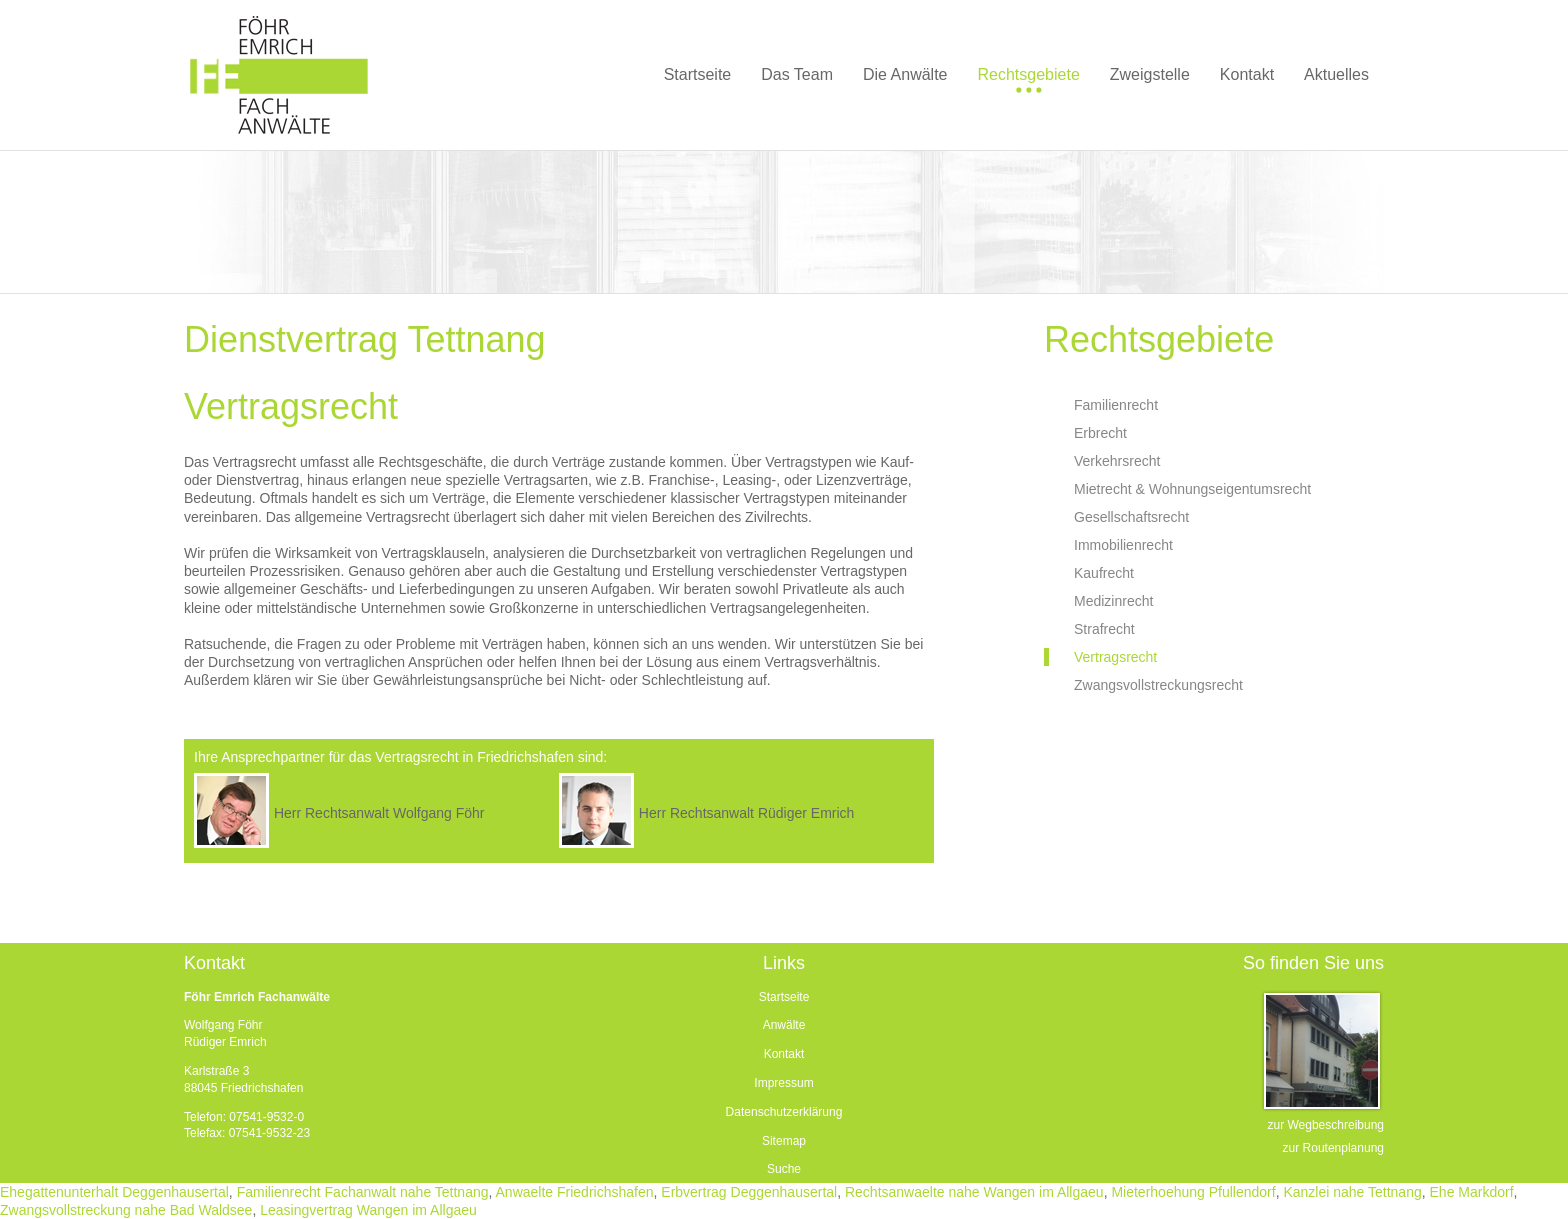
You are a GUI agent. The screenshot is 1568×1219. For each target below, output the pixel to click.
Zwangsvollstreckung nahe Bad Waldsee (126, 1210)
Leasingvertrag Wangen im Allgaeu (368, 1210)
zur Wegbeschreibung (1325, 1125)
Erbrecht (1100, 433)
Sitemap (784, 1141)
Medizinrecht (1113, 601)
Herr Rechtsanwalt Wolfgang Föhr (379, 813)
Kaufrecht (1104, 573)
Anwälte (784, 1025)
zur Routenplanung (1333, 1148)
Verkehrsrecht (1117, 461)
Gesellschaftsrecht (1131, 517)
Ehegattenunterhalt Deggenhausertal (114, 1192)
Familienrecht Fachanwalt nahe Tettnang (363, 1192)
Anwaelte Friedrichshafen (575, 1192)
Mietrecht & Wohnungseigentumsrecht (1192, 489)
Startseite (784, 997)
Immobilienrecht (1123, 545)
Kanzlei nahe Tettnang (1352, 1192)
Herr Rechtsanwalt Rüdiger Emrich (747, 813)
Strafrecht (1104, 629)
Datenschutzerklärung (784, 1112)
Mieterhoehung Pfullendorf (1193, 1192)
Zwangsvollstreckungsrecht (1158, 685)
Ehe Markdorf (1472, 1192)
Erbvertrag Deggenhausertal (749, 1192)
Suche (784, 1169)
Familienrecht (1116, 405)
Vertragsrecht (1115, 657)
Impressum (783, 1083)
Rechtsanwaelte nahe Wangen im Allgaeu (974, 1192)
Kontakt (784, 1054)
